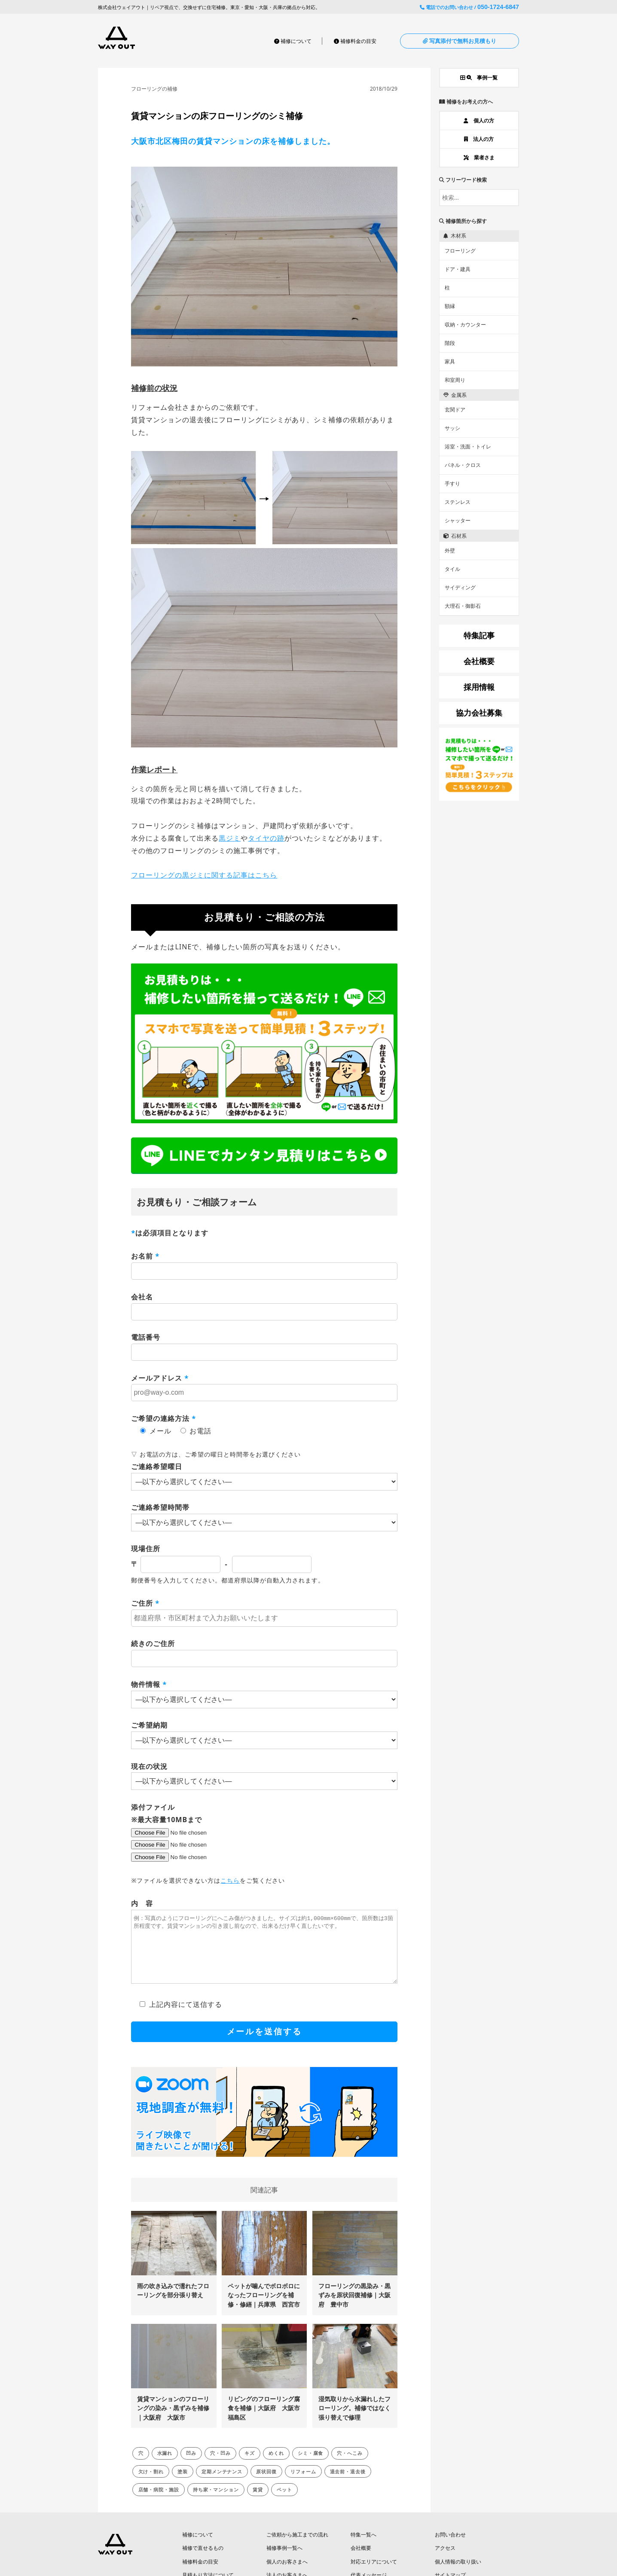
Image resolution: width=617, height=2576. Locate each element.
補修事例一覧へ (284, 2560)
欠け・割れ (151, 2484)
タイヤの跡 (266, 838)
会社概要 (361, 2560)
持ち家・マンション (216, 2502)
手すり (452, 483)
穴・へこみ (349, 2466)
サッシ (452, 428)
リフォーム (303, 2484)
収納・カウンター (465, 324)
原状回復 (266, 2484)
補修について (293, 41)
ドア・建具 (457, 269)
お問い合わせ (450, 2547)
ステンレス (457, 502)
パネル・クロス (463, 465)
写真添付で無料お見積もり (459, 41)
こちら (230, 1880)
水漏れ (165, 2466)
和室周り (455, 380)
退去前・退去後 (348, 2484)
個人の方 (479, 120)
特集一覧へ (363, 2547)
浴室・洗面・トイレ (468, 446)
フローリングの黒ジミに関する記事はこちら (204, 875)
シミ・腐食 (310, 2466)
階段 (450, 343)
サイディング (460, 587)
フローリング (460, 250)
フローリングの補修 (154, 88)
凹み (191, 2466)
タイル (452, 569)
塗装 (182, 2484)
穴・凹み (220, 2466)
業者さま (479, 157)
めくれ (276, 2466)
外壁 (450, 550)
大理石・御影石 (463, 606)
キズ (249, 2466)
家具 (450, 361)
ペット (284, 2502)
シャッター (457, 520)
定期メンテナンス (222, 2484)
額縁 (450, 306)
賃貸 (258, 2502)
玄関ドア (455, 409)
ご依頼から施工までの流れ (297, 2547)
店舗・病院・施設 (158, 2502)
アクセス (445, 2560)
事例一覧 (479, 77)
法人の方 (479, 139)
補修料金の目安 (355, 41)
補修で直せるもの (202, 2560)
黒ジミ (230, 838)
